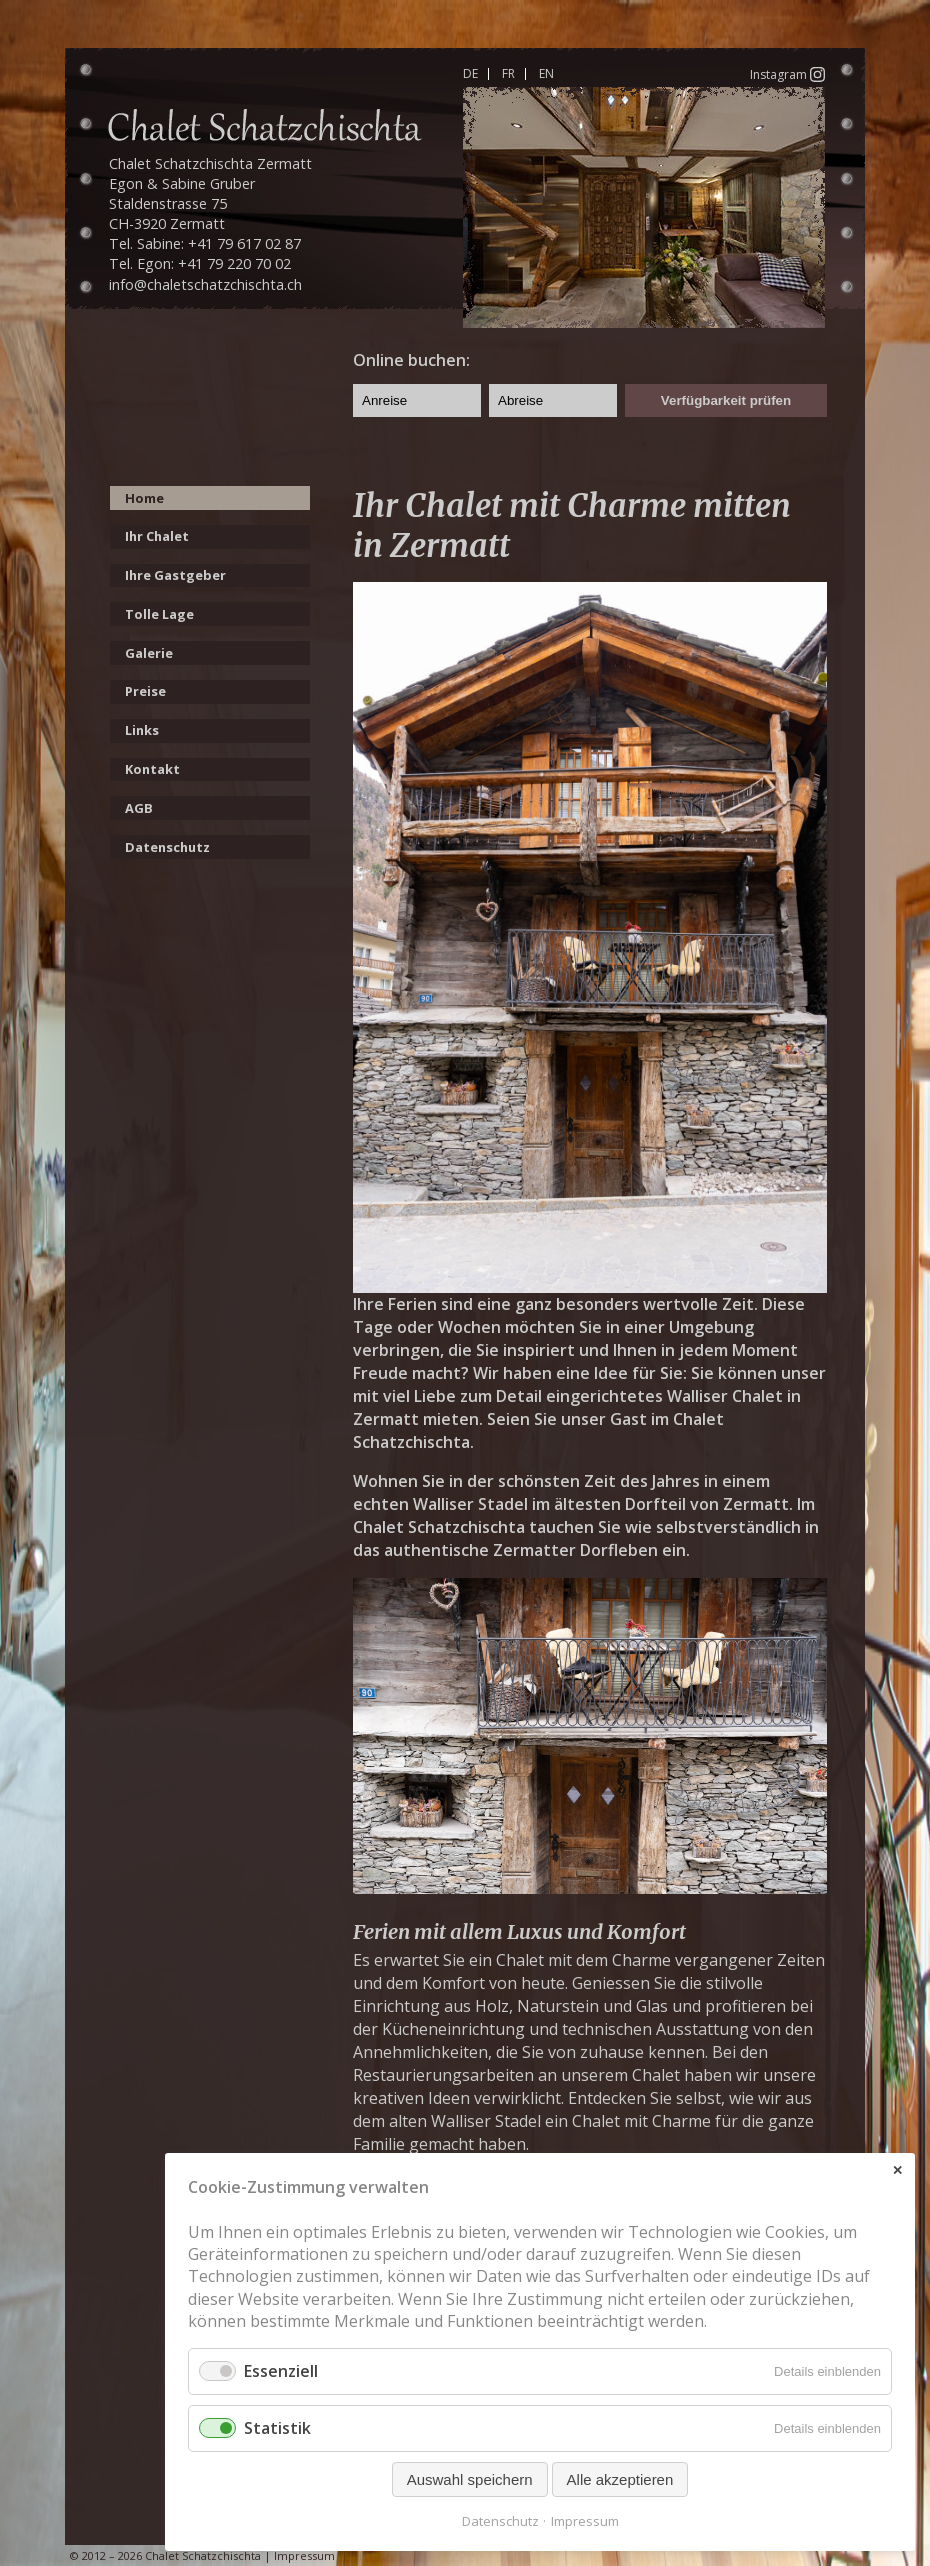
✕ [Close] (897, 2170)
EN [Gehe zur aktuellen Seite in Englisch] (546, 74)
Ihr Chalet (157, 536)
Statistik (277, 2428)
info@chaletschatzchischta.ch (205, 284)
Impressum (304, 2555)
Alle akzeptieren (620, 2479)
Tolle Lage (159, 614)
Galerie (149, 653)
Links (142, 730)
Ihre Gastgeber (175, 575)
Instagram (787, 73)
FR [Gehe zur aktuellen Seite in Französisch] (508, 74)
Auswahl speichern (470, 2479)
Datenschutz (167, 847)
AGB (139, 808)
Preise (145, 691)
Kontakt (152, 769)
